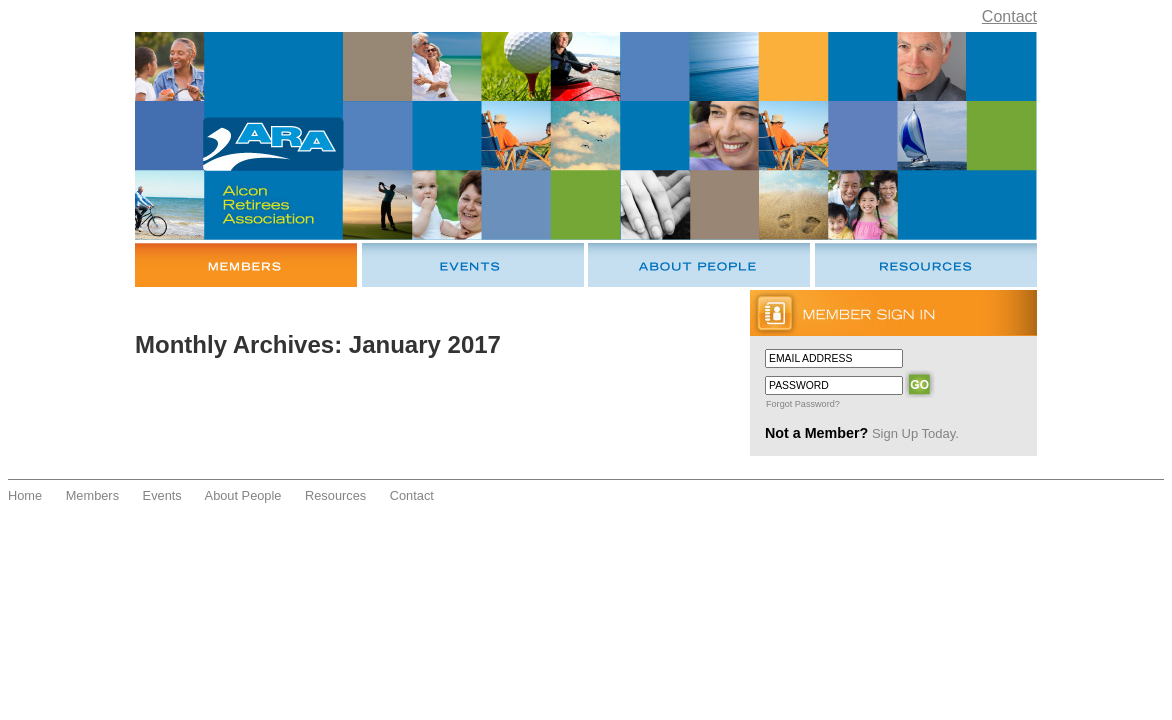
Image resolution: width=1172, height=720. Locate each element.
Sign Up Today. (915, 433)
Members (92, 495)
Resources (335, 495)
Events (162, 495)
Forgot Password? (803, 404)
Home (25, 495)
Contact (1009, 16)
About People (243, 495)
